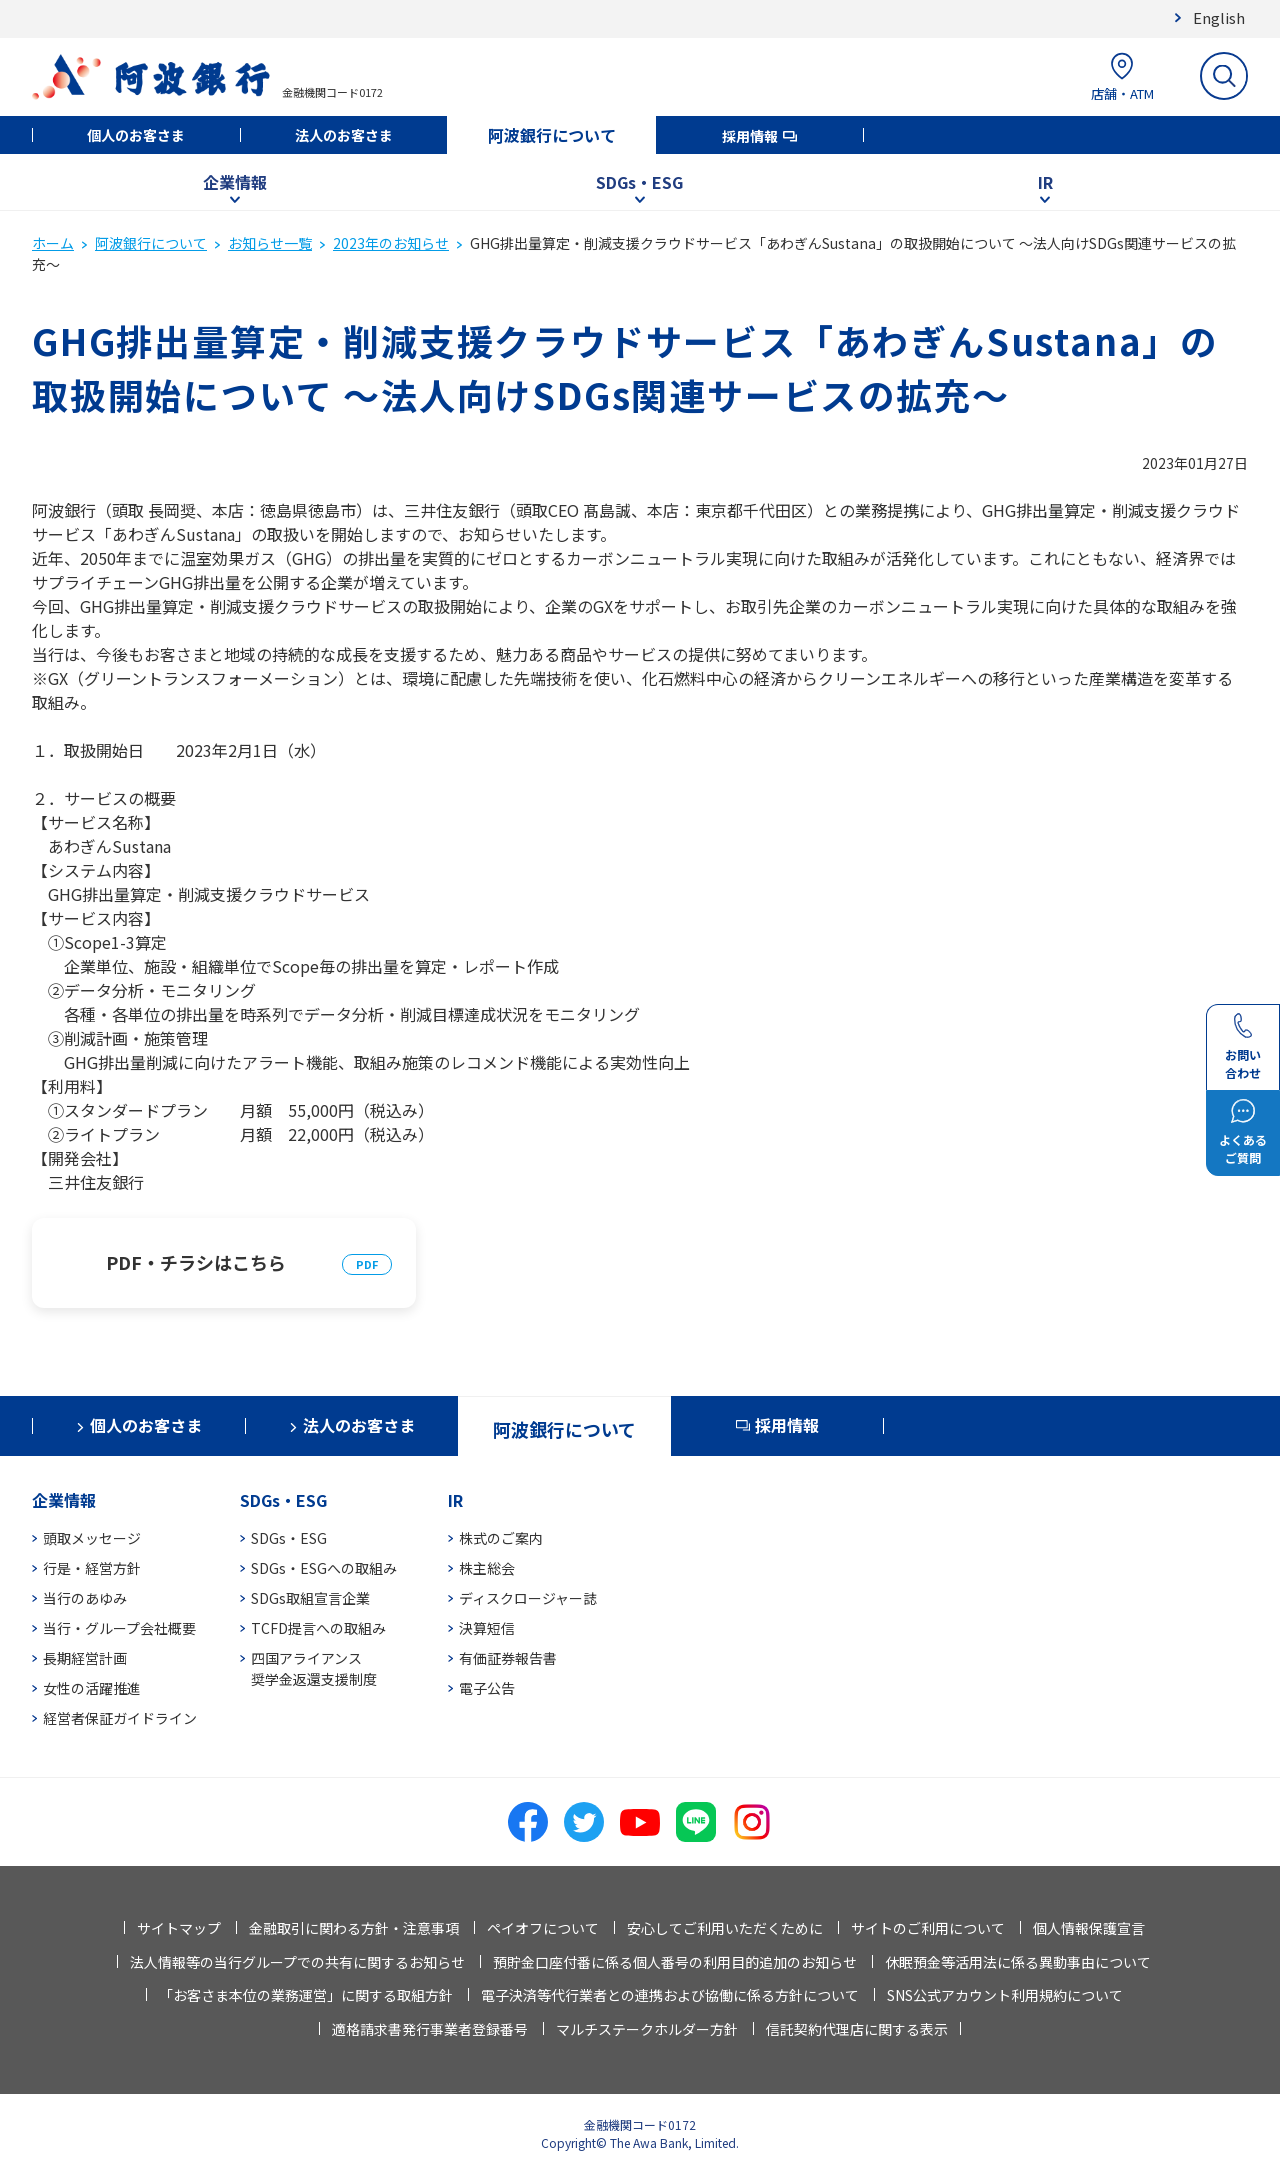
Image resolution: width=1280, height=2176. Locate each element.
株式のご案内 (501, 1538)
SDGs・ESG (639, 182)
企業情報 (235, 182)
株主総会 (487, 1568)
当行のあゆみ (85, 1598)
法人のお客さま (344, 135)
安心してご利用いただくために (725, 1928)
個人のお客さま (136, 135)
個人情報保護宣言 (1089, 1928)
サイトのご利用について (928, 1928)
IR (1045, 182)
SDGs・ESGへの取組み (324, 1568)
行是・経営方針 (92, 1568)
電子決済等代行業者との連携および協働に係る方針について (670, 1995)
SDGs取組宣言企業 (310, 1598)
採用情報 (750, 136)
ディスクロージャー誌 (528, 1598)
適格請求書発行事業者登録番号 (430, 2029)
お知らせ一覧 (270, 243)
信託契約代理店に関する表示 (857, 2029)
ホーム (53, 243)
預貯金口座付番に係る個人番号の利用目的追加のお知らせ (675, 1962)
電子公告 (487, 1688)
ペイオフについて (543, 1928)
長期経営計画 (85, 1658)
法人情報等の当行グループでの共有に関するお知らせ (297, 1962)
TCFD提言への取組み (318, 1628)
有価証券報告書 (508, 1658)
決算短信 (487, 1628)
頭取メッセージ (92, 1538)
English (1219, 17)
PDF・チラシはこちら (196, 1262)
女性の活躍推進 (92, 1688)
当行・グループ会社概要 (119, 1628)
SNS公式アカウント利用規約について (1005, 1995)
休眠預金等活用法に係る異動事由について (1018, 1962)
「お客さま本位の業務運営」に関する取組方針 (306, 1995)
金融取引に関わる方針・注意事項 (354, 1928)
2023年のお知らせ (391, 243)
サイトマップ (179, 1928)
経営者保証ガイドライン (120, 1718)
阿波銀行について (552, 135)
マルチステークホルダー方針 (647, 2029)
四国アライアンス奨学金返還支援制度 (314, 1668)
